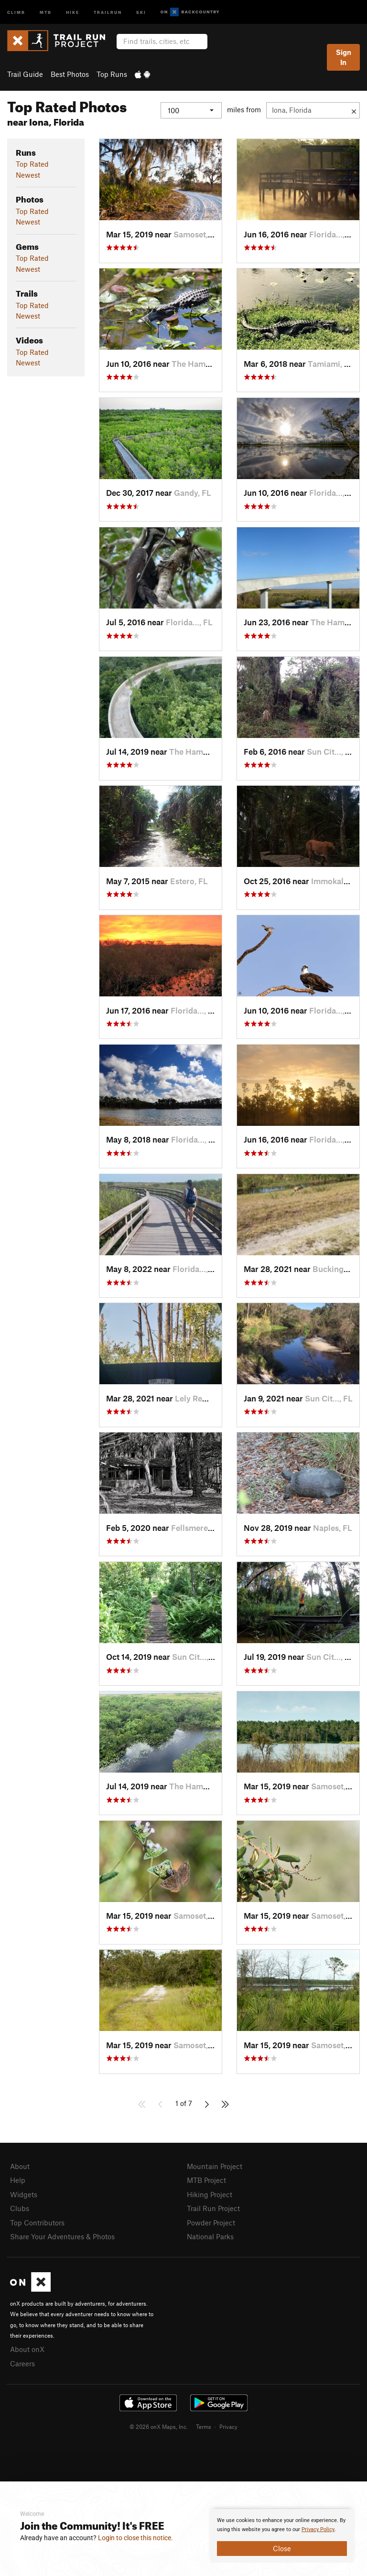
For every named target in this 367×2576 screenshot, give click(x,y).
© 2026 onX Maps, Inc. (159, 2426)
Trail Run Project (213, 2208)
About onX (27, 2349)
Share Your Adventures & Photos (62, 2236)
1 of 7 (183, 2103)
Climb (16, 12)
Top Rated (32, 164)
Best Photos (70, 74)
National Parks (210, 2236)
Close (282, 2548)
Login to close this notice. (135, 2538)
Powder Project (211, 2222)
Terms (203, 2426)
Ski (141, 12)
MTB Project (206, 2180)
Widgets (23, 2194)
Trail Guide (25, 74)
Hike (72, 12)
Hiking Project (209, 2194)
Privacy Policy (318, 2529)
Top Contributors (37, 2222)
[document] (282, 2536)
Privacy (228, 2426)
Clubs (19, 2208)
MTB (46, 12)
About (20, 2166)
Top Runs (112, 74)
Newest (28, 175)
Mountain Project (214, 2166)
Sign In (343, 57)
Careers (22, 2363)
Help (17, 2180)
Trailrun (108, 12)
